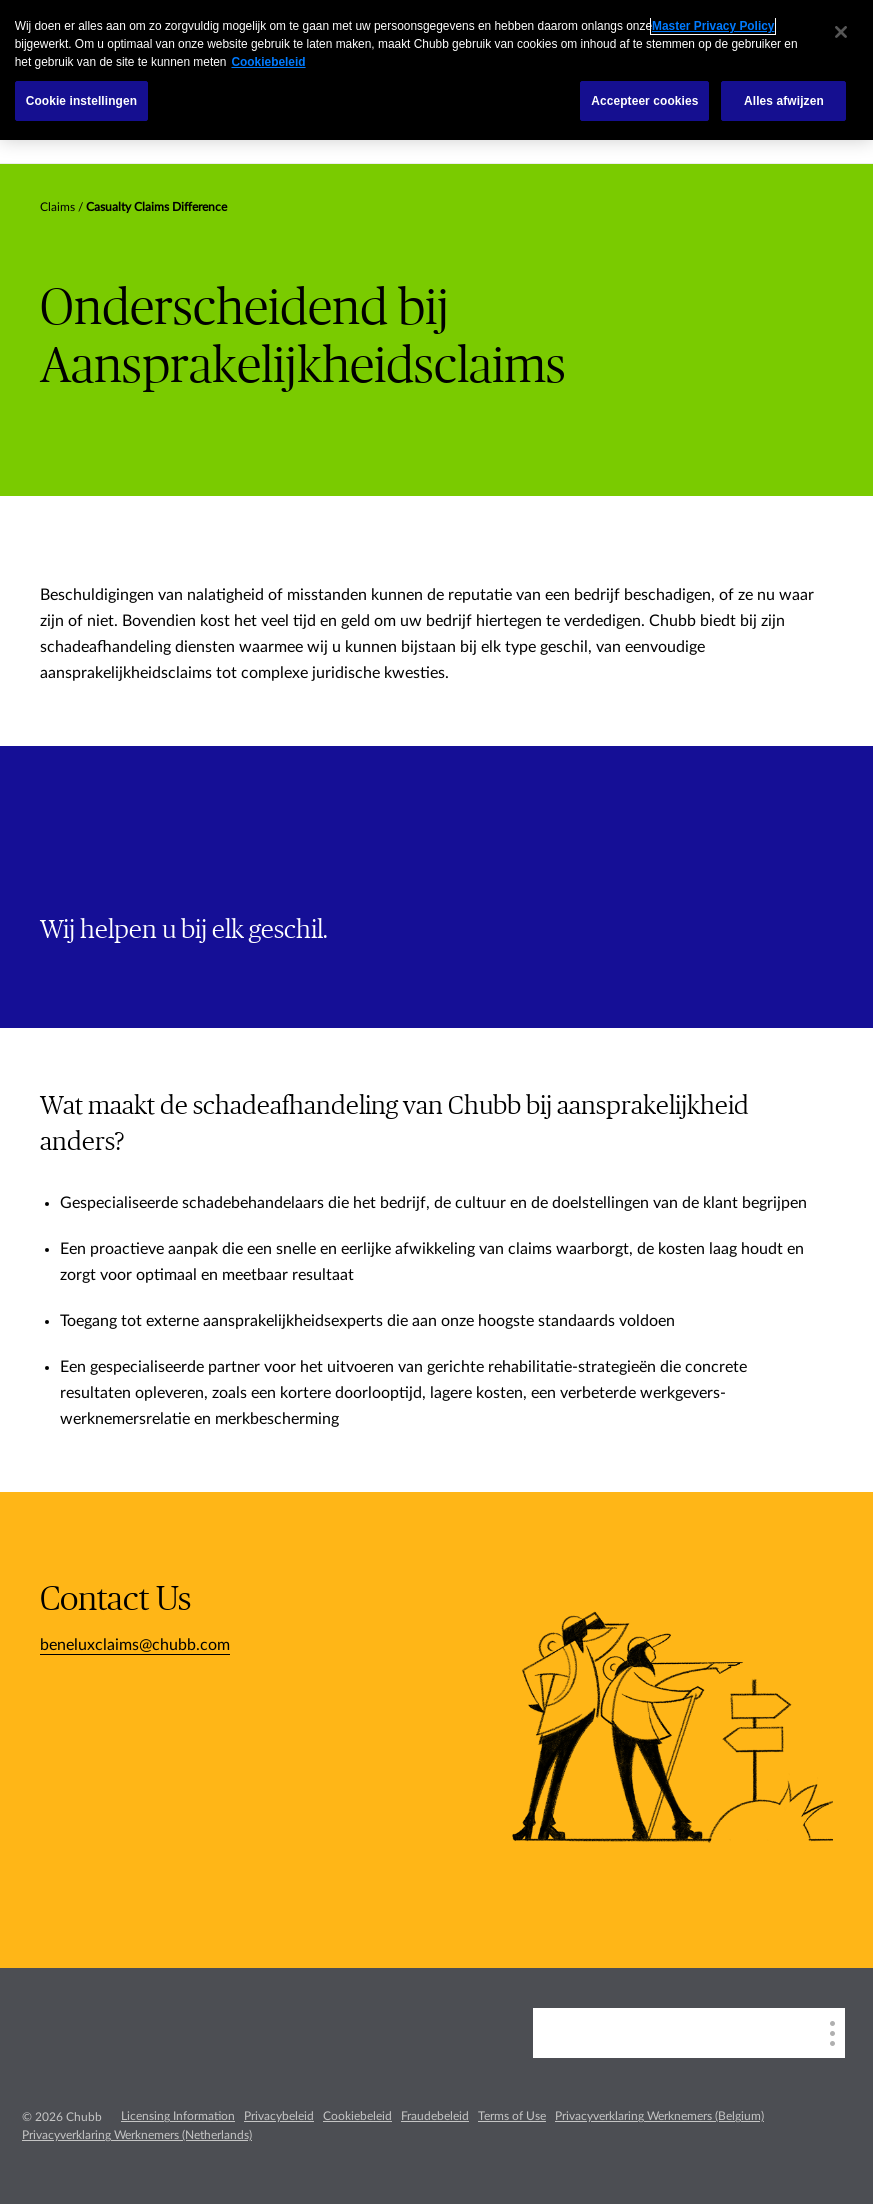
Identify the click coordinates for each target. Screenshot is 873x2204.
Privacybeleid (279, 2116)
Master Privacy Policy (713, 26)
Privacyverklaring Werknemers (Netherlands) (137, 2135)
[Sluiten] (841, 32)
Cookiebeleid (357, 2116)
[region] (436, 70)
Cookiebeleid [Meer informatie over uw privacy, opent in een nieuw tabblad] (268, 62)
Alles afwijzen (784, 101)
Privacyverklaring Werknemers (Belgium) (659, 2116)
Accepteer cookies (644, 101)
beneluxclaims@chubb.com (135, 1645)
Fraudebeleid (435, 2116)
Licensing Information (178, 2116)
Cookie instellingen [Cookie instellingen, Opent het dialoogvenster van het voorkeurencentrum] (81, 101)
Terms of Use (512, 2116)
